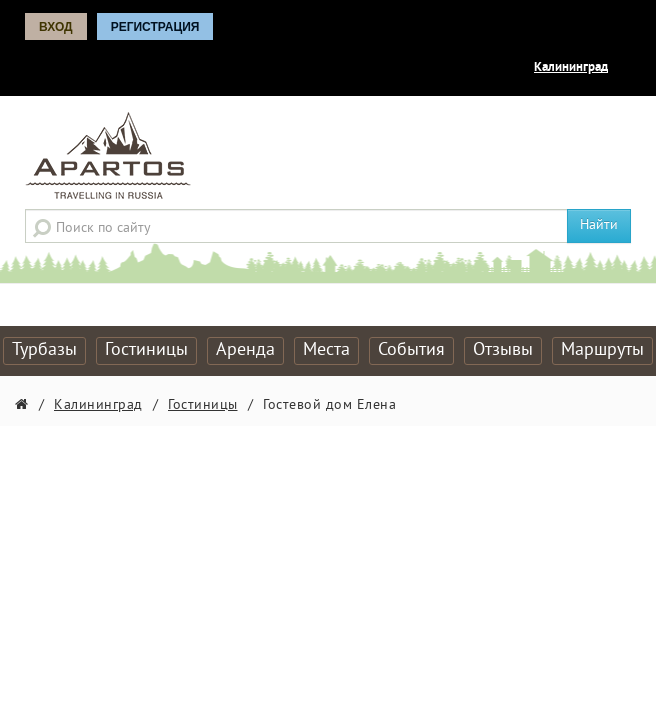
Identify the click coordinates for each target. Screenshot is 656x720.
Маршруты (602, 350)
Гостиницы (146, 350)
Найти (599, 225)
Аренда (245, 350)
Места (326, 350)
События (411, 350)
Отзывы (503, 350)
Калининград (571, 68)
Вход (56, 27)
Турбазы (44, 350)
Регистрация (155, 27)
